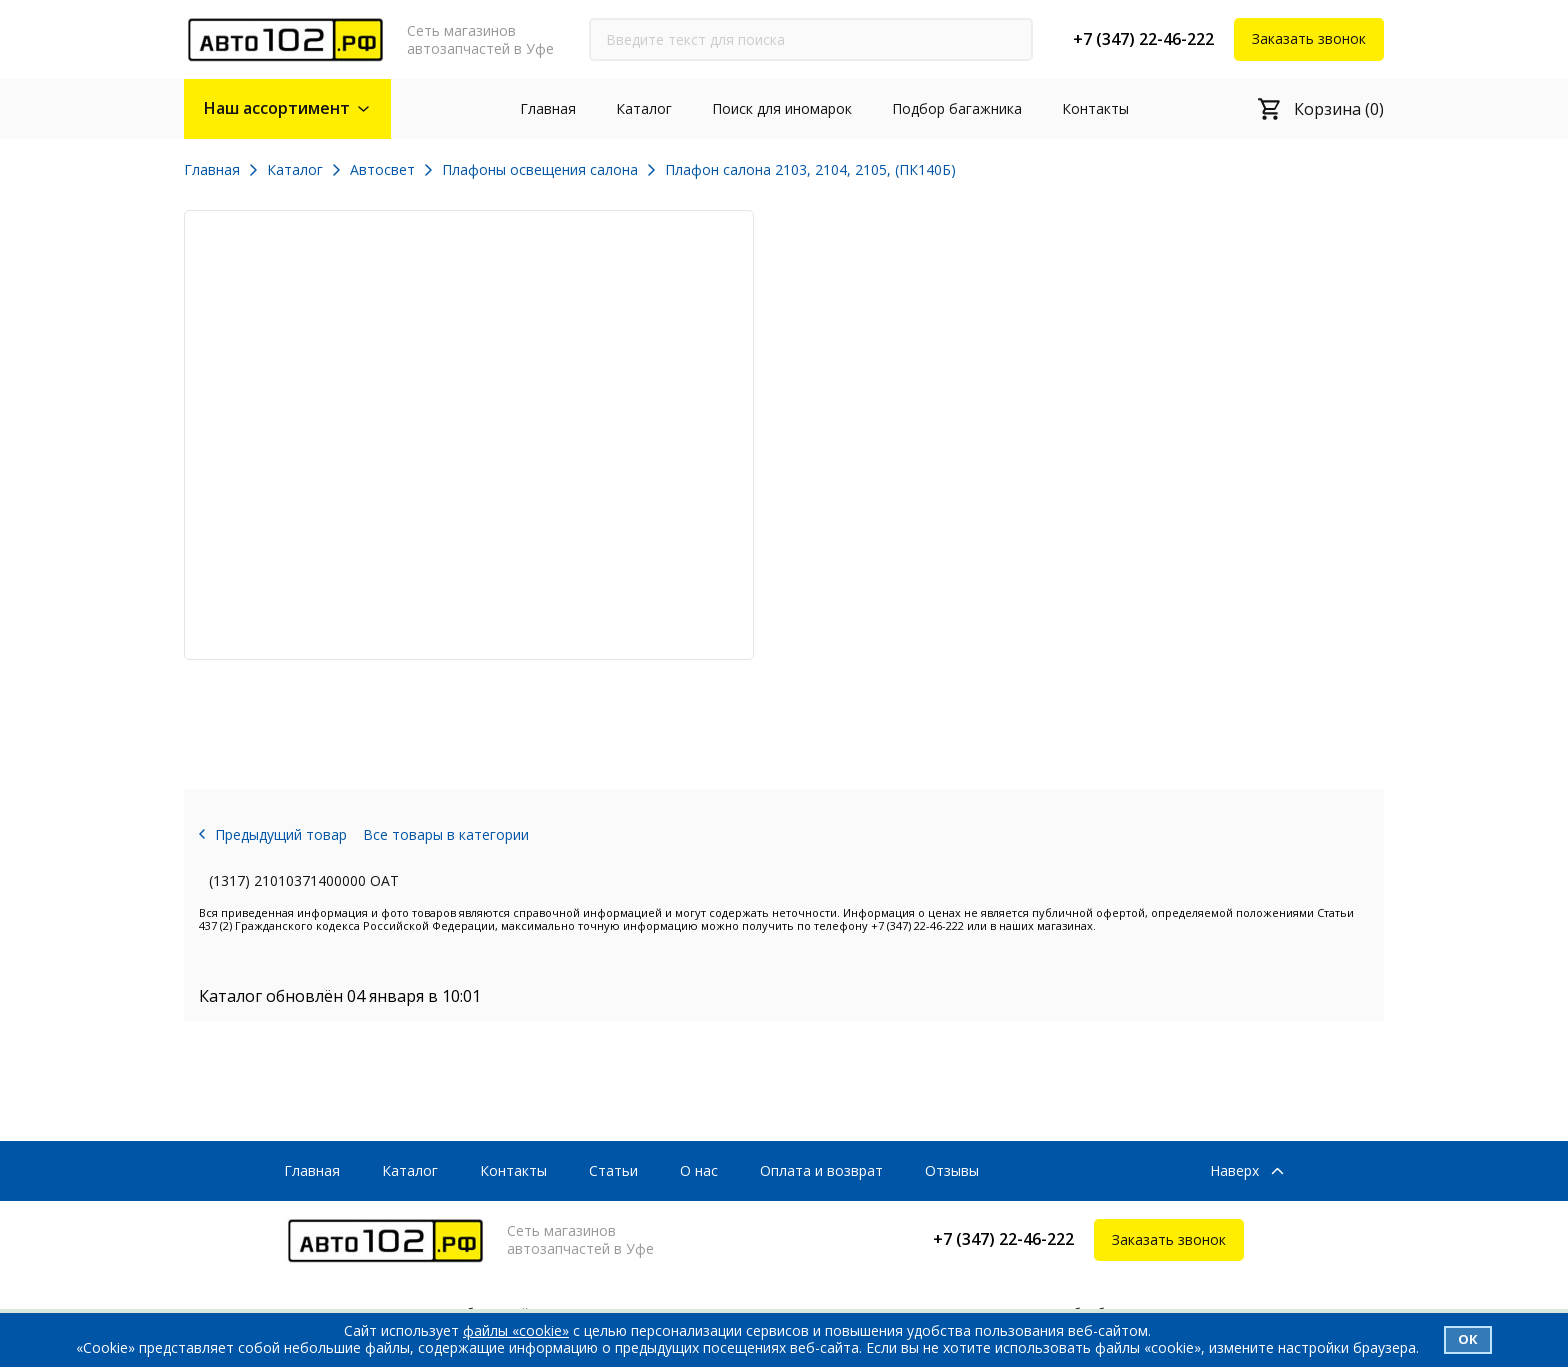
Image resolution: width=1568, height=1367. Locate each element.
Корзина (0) (1339, 109)
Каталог (644, 108)
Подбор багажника (957, 108)
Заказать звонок (1309, 38)
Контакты (1095, 108)
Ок (1468, 1339)
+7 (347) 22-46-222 (1143, 39)
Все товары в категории (446, 834)
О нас (699, 1170)
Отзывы (952, 1170)
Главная (548, 108)
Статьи (613, 1170)
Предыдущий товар (281, 834)
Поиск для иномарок (782, 108)
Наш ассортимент (277, 108)
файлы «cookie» (516, 1330)
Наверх (1234, 1171)
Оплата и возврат (821, 1170)
